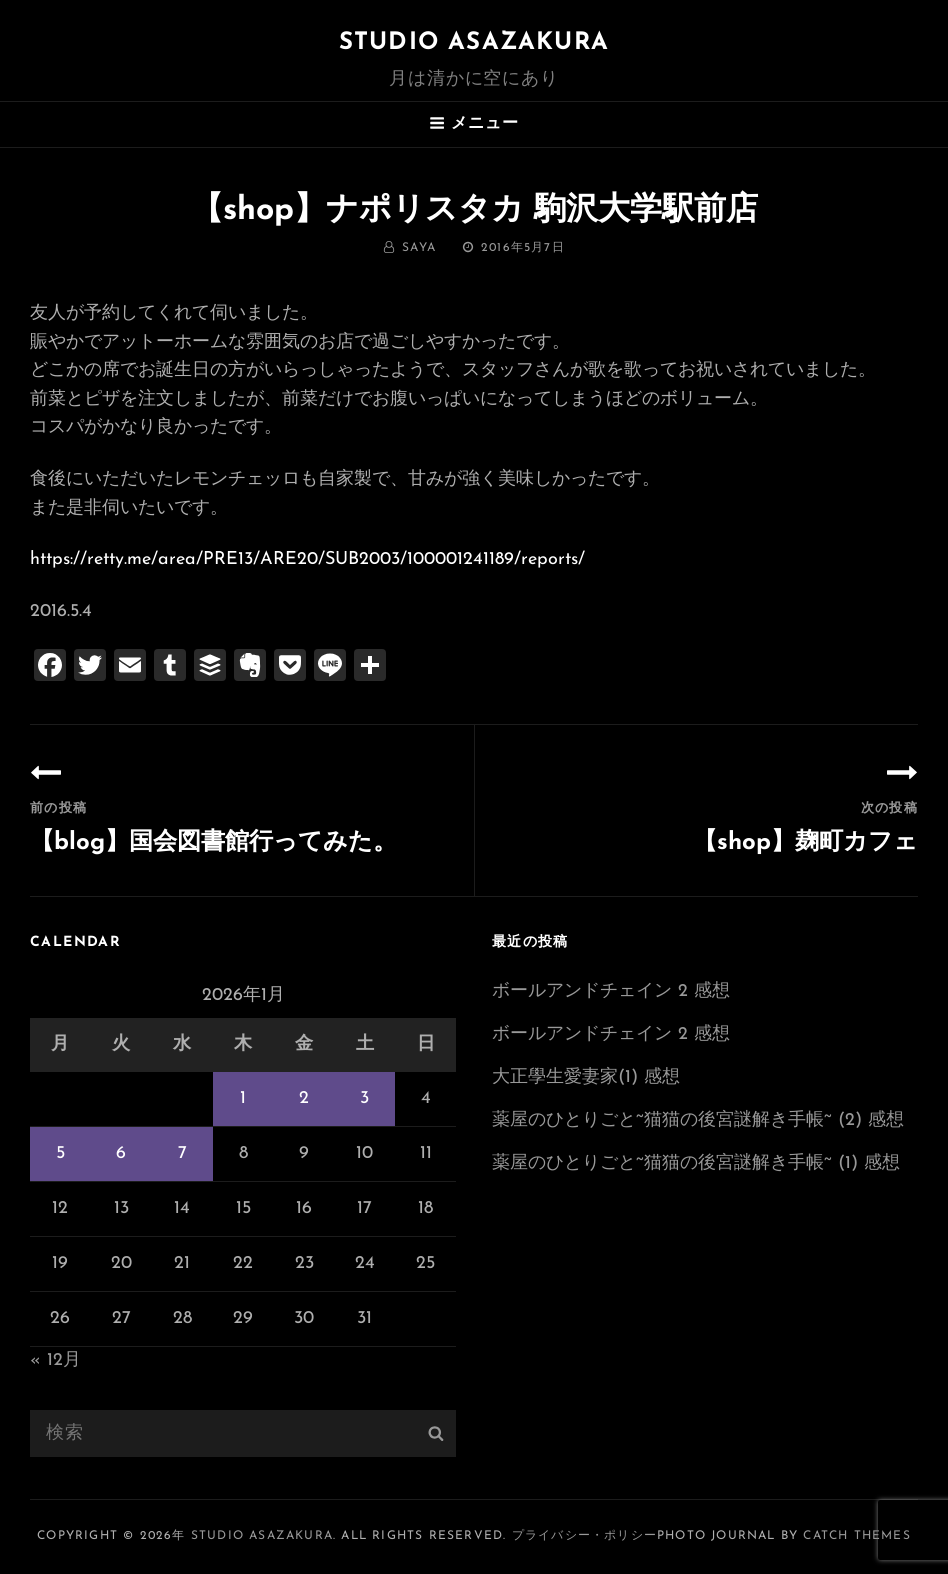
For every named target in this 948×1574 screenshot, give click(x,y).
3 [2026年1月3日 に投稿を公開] (364, 1098)
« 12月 (55, 1360)
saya (419, 248)
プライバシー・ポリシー (584, 1536)
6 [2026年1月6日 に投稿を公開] (121, 1153)
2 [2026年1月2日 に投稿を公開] (304, 1098)
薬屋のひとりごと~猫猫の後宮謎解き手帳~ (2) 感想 (698, 1120)
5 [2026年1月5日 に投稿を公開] (60, 1153)
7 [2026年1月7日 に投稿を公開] (182, 1153)
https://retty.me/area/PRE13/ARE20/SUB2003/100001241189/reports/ (307, 559)
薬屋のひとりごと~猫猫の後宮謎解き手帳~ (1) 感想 (696, 1163)
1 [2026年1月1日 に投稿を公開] (243, 1098)
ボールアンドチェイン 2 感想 (611, 991)
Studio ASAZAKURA (474, 43)
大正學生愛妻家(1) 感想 (586, 1077)
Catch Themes (856, 1536)
